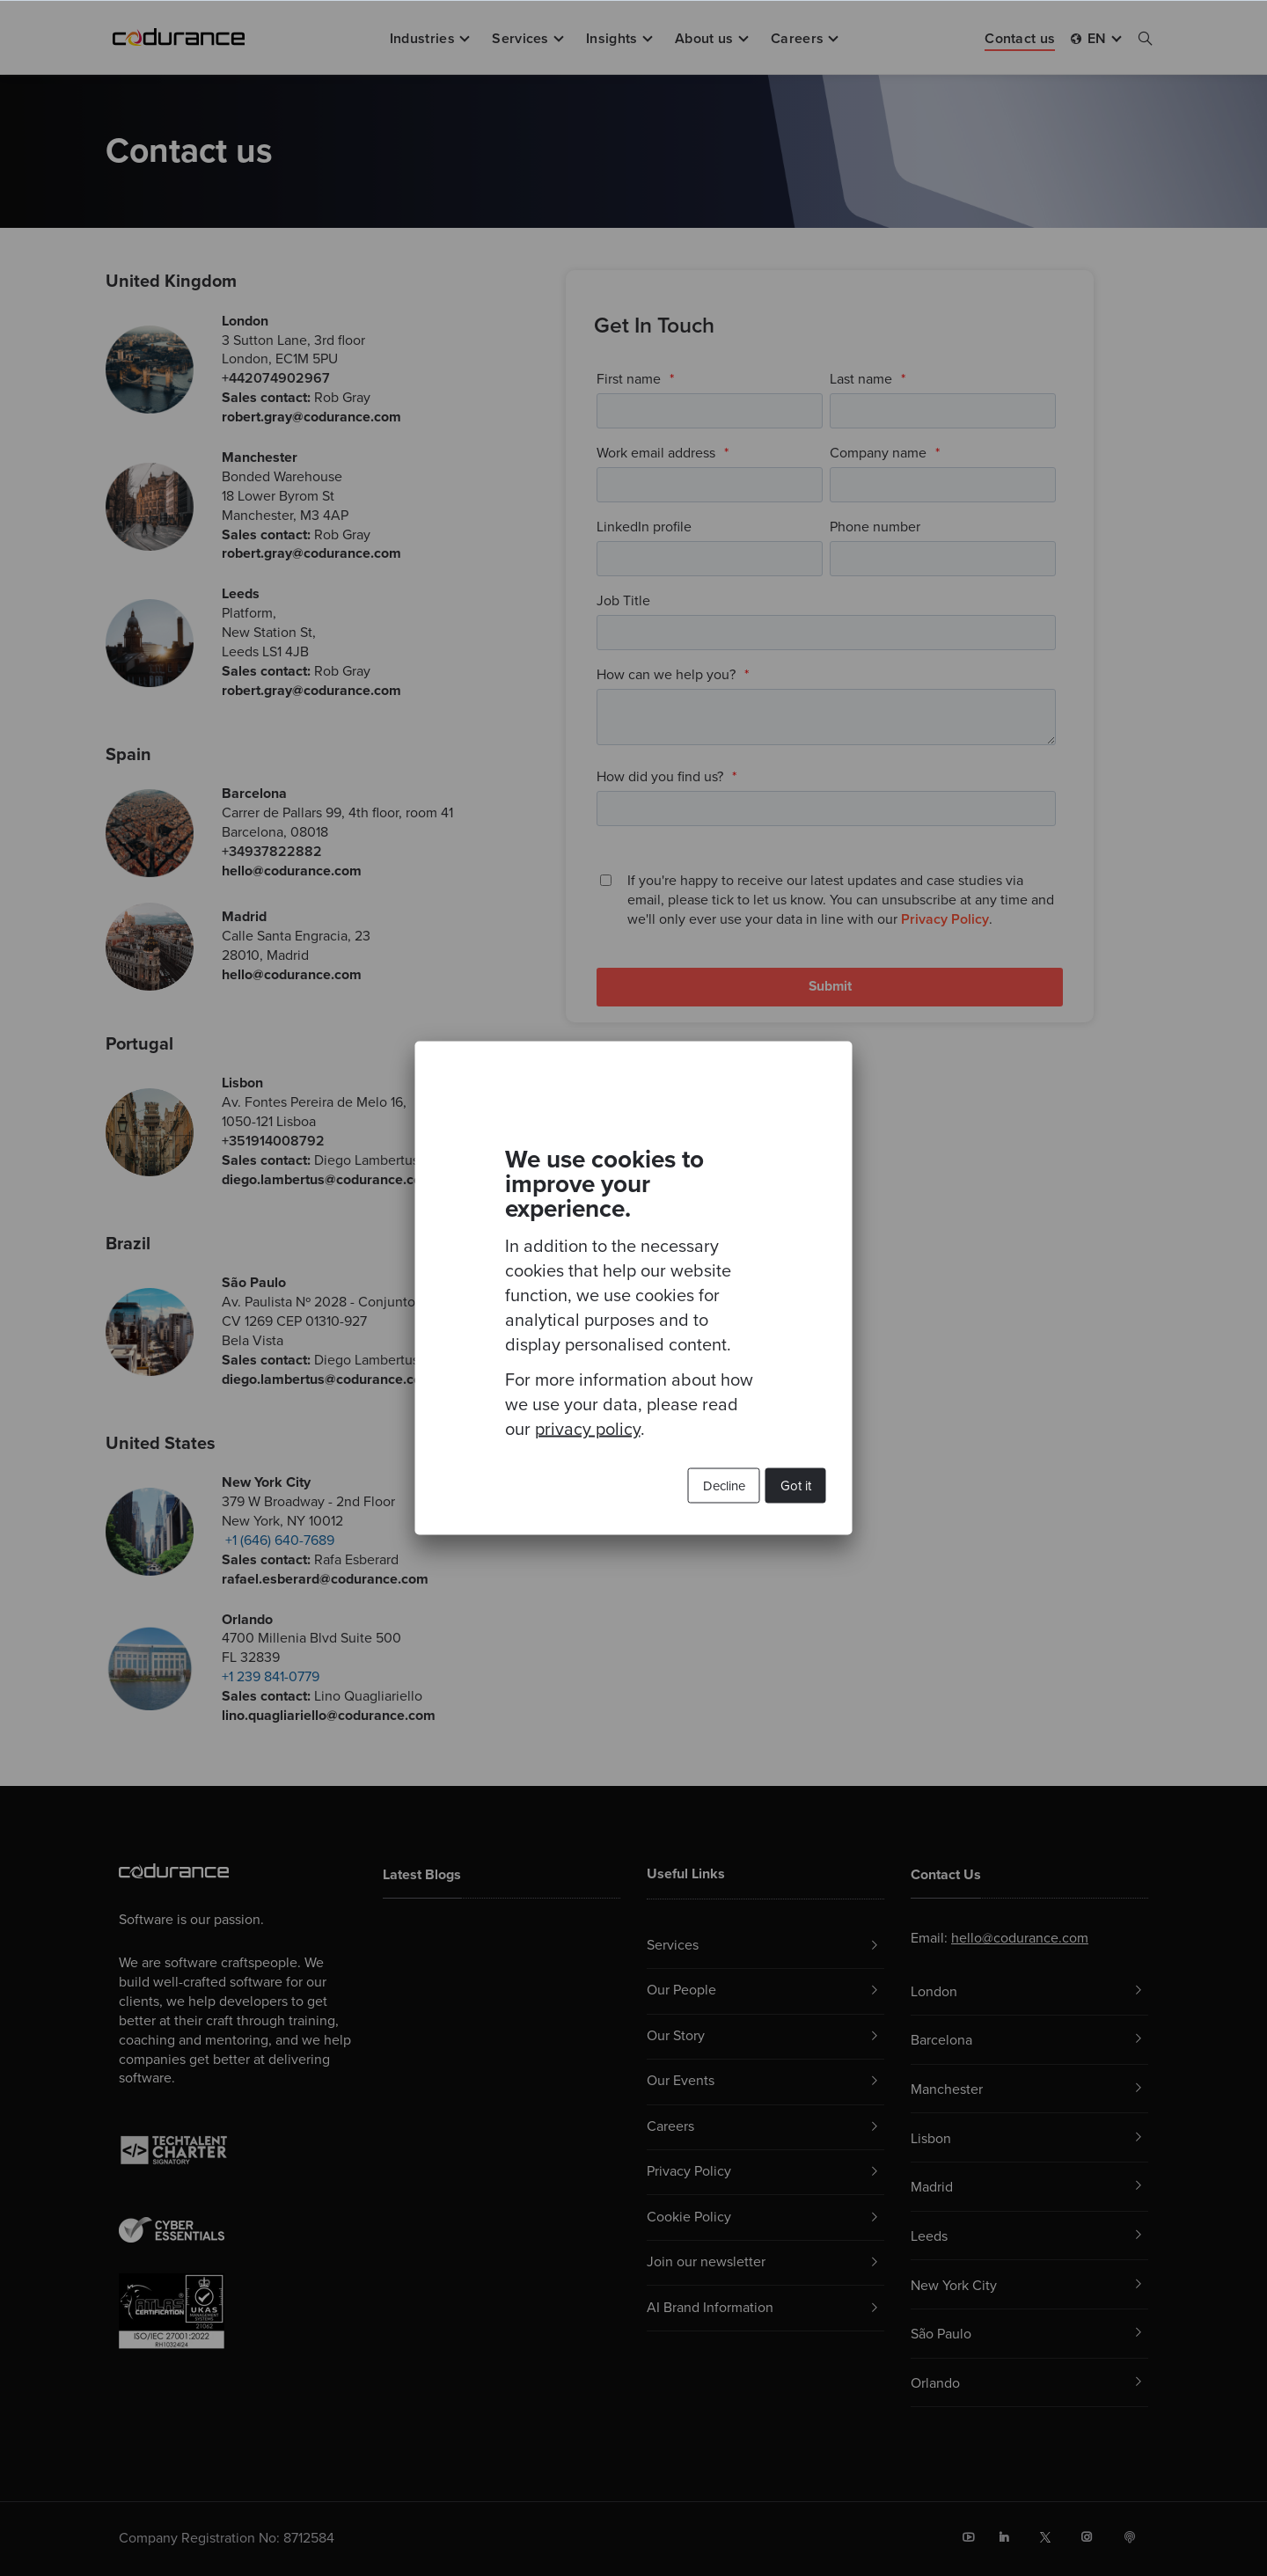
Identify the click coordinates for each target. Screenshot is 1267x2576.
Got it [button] (795, 1486)
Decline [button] (724, 1486)
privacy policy (588, 1429)
